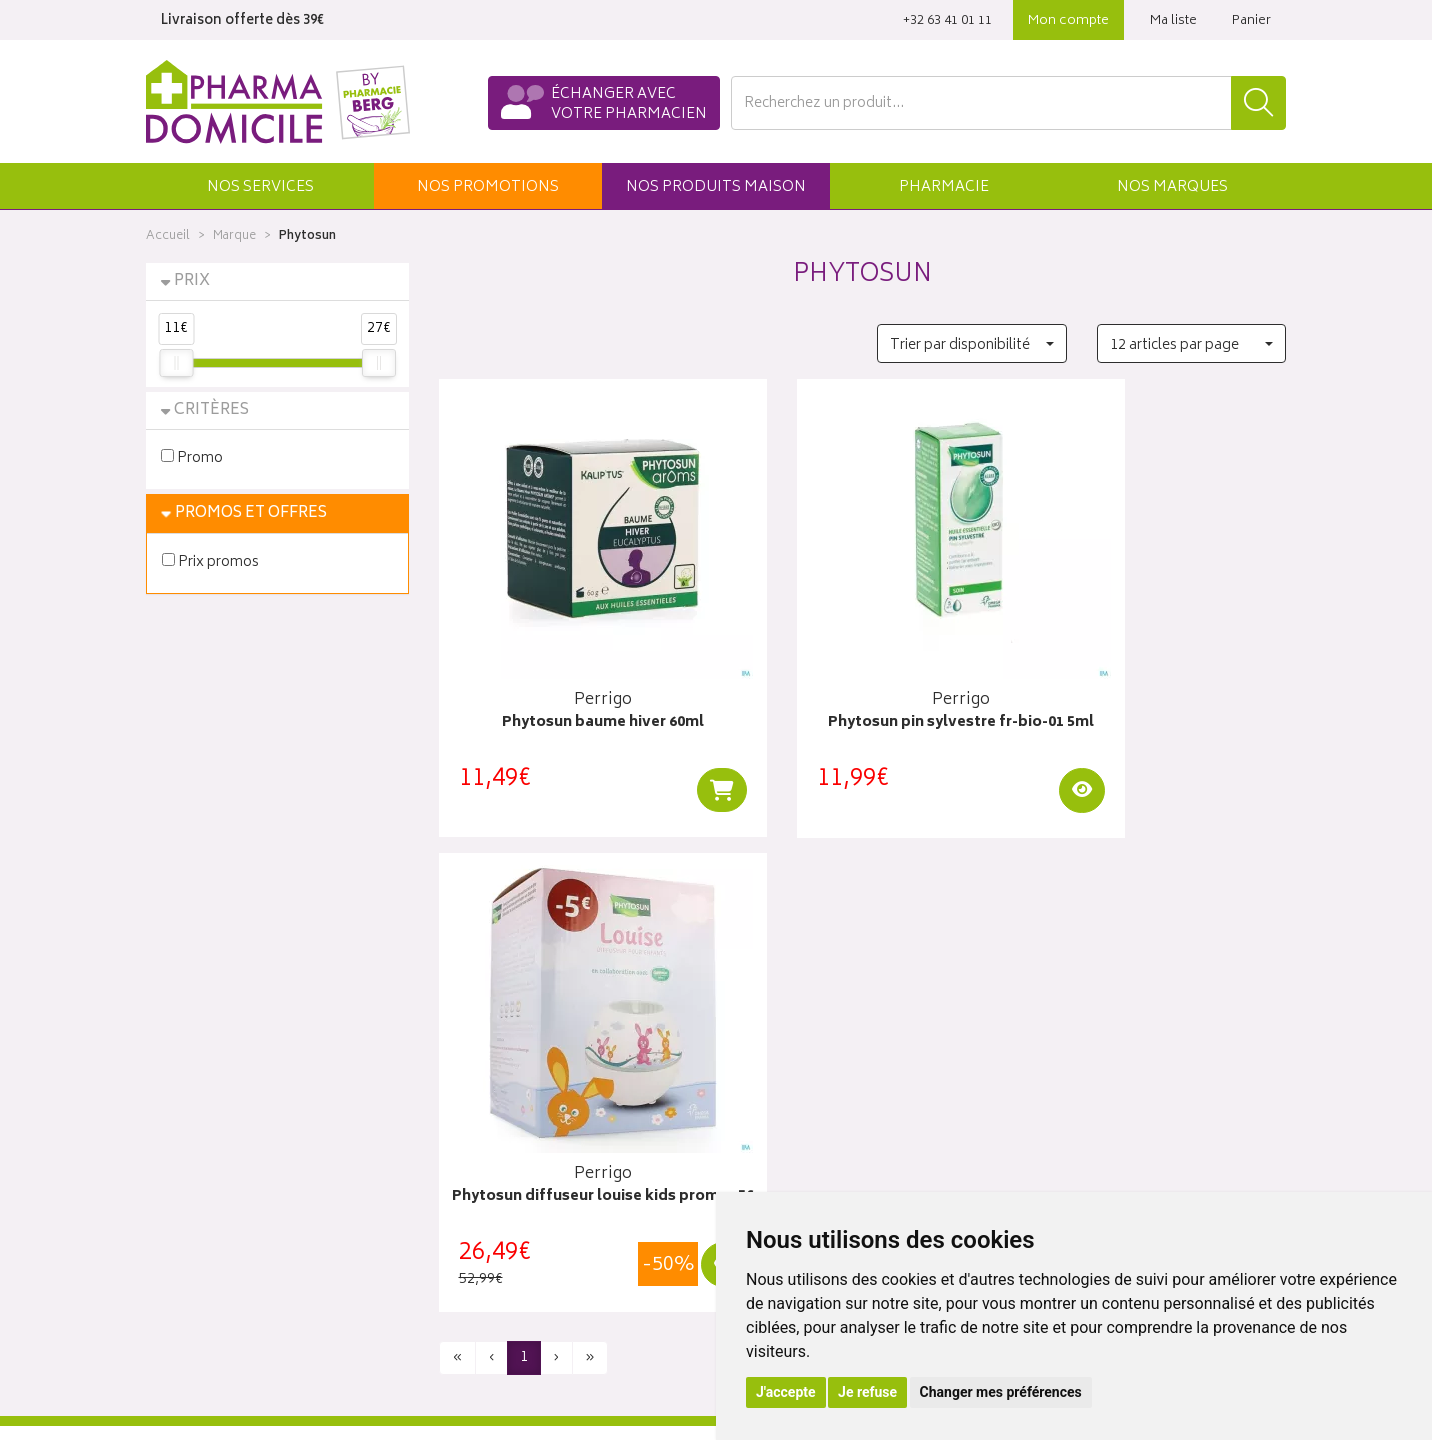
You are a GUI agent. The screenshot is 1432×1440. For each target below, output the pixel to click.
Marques (1172, 187)
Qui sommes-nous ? (212, 1031)
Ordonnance (479, 1170)
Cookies (465, 1286)
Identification (771, 1031)
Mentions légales (492, 1239)
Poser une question (208, 1054)
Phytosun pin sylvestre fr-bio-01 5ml (862, 696)
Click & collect (1070, 1031)
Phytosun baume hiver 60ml (570, 685)
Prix (192, 281)
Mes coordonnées (789, 1054)
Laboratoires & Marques (513, 1054)
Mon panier (766, 1100)
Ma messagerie (778, 1147)
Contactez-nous (198, 1077)
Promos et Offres (251, 513)
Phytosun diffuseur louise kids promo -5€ (1155, 696)
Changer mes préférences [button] (1001, 1392)
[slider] (176, 363)
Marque (234, 236)
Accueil (168, 236)
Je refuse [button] (867, 1392)
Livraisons (1055, 1054)
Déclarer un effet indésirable (527, 1193)
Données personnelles (511, 1263)
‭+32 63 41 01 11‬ (947, 21)
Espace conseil (487, 1123)
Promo (192, 457)
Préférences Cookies (505, 1309)
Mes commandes (786, 1077)
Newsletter (473, 1147)
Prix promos (210, 561)
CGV (453, 1216)
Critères (211, 410)
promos (488, 187)
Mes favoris (766, 1123)
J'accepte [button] (786, 1392)
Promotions (476, 1077)
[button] (260, 186)
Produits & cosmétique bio (522, 1100)
